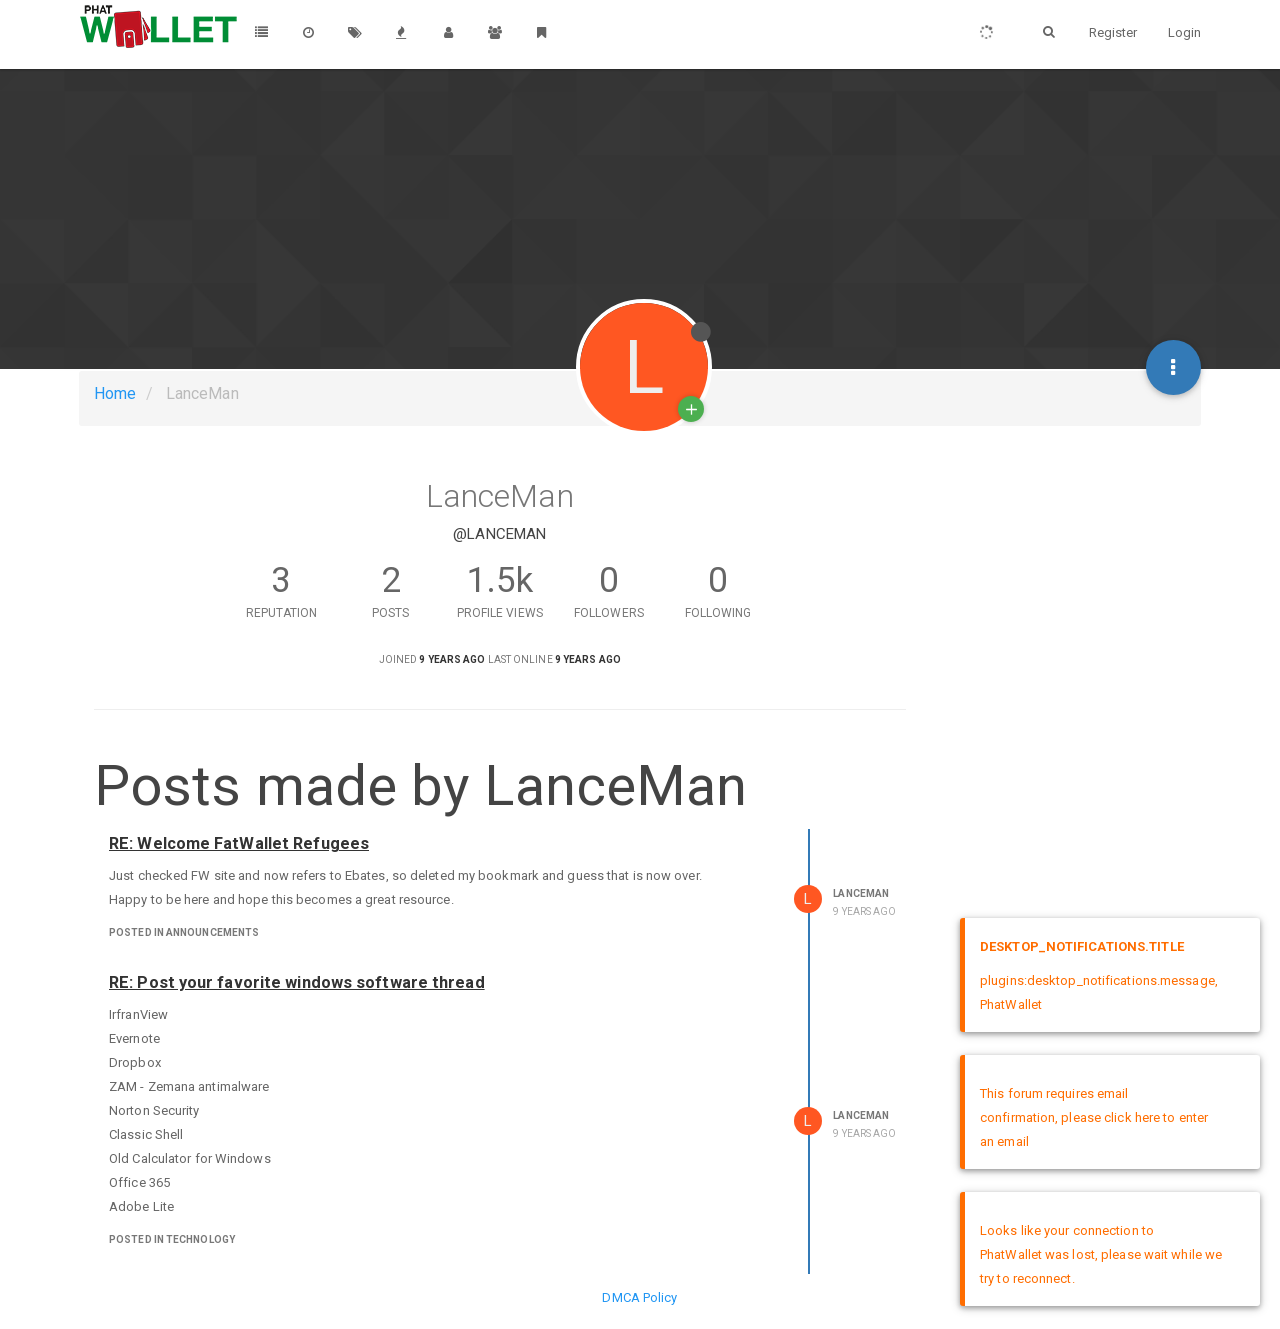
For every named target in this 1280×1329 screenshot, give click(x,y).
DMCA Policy (639, 1297)
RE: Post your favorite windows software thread (297, 982)
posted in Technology (172, 1239)
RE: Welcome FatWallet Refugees (239, 843)
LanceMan (861, 893)
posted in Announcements (184, 932)
